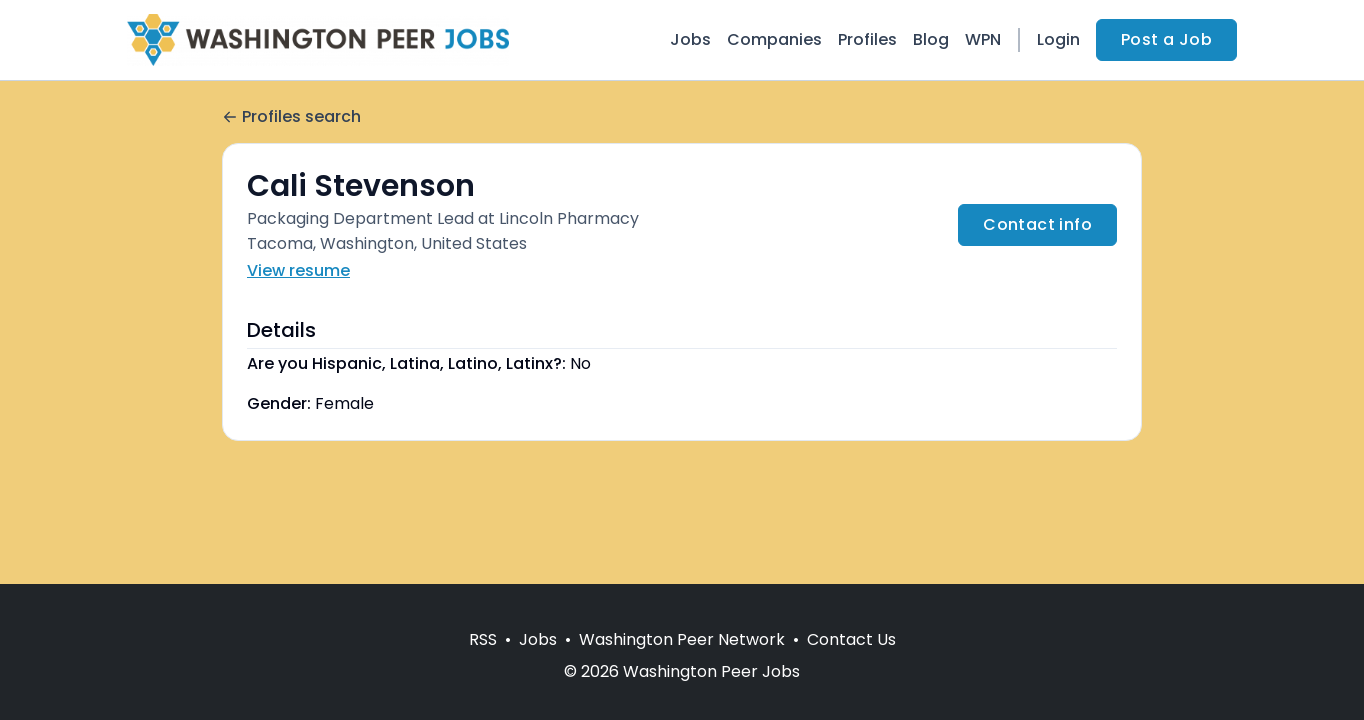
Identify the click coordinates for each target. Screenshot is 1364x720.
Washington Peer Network (682, 639)
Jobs (690, 39)
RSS (483, 639)
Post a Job (1166, 39)
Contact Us (851, 639)
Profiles (867, 39)
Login (1058, 39)
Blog (931, 39)
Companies (774, 39)
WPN (983, 39)
